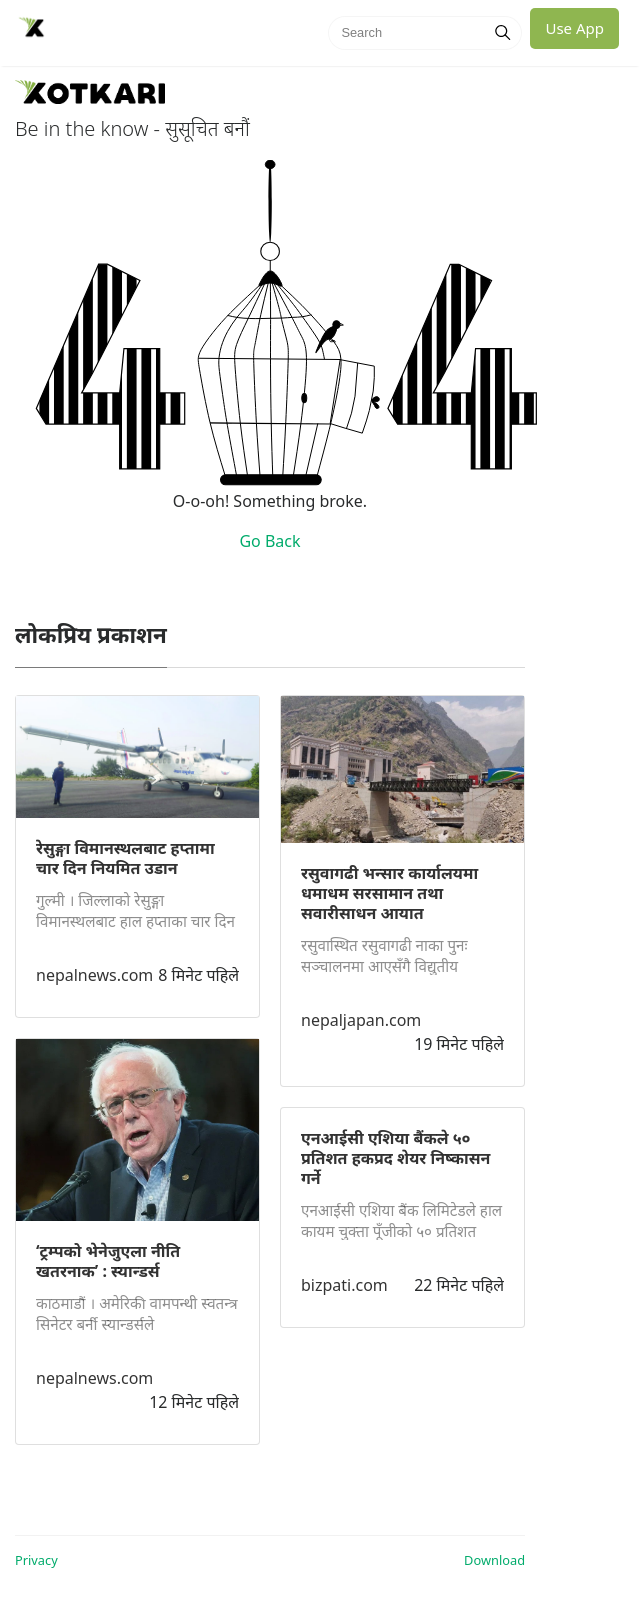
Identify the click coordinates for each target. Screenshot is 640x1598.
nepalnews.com (94, 975)
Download (494, 1560)
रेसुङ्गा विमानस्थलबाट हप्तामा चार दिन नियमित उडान (125, 858)
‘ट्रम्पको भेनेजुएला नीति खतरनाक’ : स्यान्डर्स (108, 1261)
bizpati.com (344, 1285)
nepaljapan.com (361, 1020)
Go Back (269, 541)
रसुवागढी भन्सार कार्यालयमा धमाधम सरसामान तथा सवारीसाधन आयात (389, 893)
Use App (574, 28)
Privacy (36, 1560)
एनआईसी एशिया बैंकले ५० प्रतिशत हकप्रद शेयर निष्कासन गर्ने (395, 1158)
